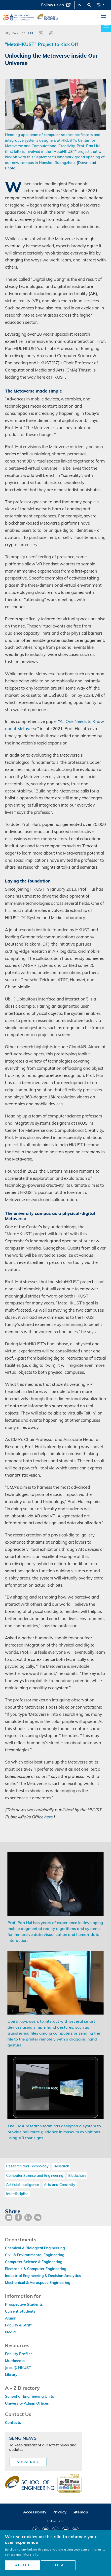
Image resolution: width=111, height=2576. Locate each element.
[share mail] (8, 2217)
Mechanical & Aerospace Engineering (37, 2282)
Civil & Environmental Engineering (34, 2254)
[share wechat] (37, 2217)
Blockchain (77, 2175)
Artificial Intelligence (22, 2184)
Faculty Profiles (19, 2353)
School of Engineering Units (29, 2396)
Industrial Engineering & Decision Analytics (43, 2275)
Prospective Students (24, 2304)
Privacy (59, 2511)
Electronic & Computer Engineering (35, 2268)
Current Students (20, 2311)
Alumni (11, 2318)
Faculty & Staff (18, 2325)
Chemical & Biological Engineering (35, 2248)
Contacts (13, 2422)
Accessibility (34, 2511)
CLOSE (58, 2565)
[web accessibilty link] (69, 2484)
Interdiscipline (17, 2194)
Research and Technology (27, 2166)
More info (30, 2554)
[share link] (28, 2217)
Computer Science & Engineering (33, 2261)
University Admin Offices (27, 2403)
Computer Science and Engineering (34, 2175)
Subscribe (28, 2462)
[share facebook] (18, 2217)
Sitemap (80, 2511)
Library (11, 2374)
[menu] (103, 17)
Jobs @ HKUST (18, 2367)
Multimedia (15, 2360)
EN (30, 32)
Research (61, 2166)
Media (10, 2332)
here (48, 1817)
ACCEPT (22, 2565)
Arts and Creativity (59, 2184)
